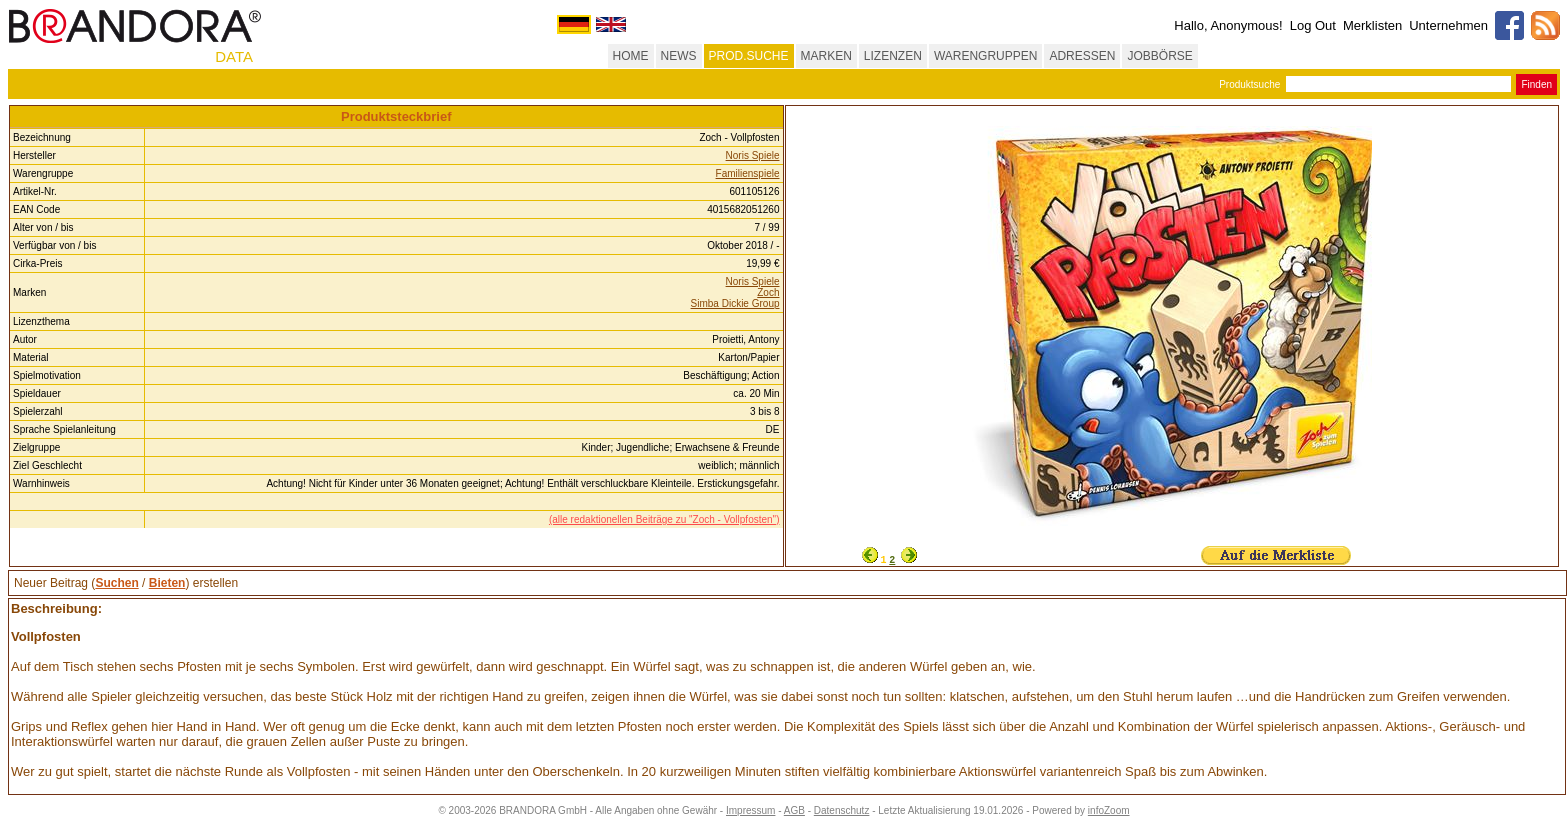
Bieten (167, 583)
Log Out (1313, 25)
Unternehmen (1448, 25)
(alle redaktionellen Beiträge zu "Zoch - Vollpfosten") (664, 519)
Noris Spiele (753, 155)
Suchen (116, 583)
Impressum (750, 810)
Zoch (768, 292)
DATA (234, 56)
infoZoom (1109, 810)
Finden (1536, 84)
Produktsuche (1249, 84)
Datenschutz (842, 810)
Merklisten (1372, 25)
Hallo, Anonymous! (1228, 25)
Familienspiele (748, 173)
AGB (794, 810)
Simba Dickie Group (735, 303)
